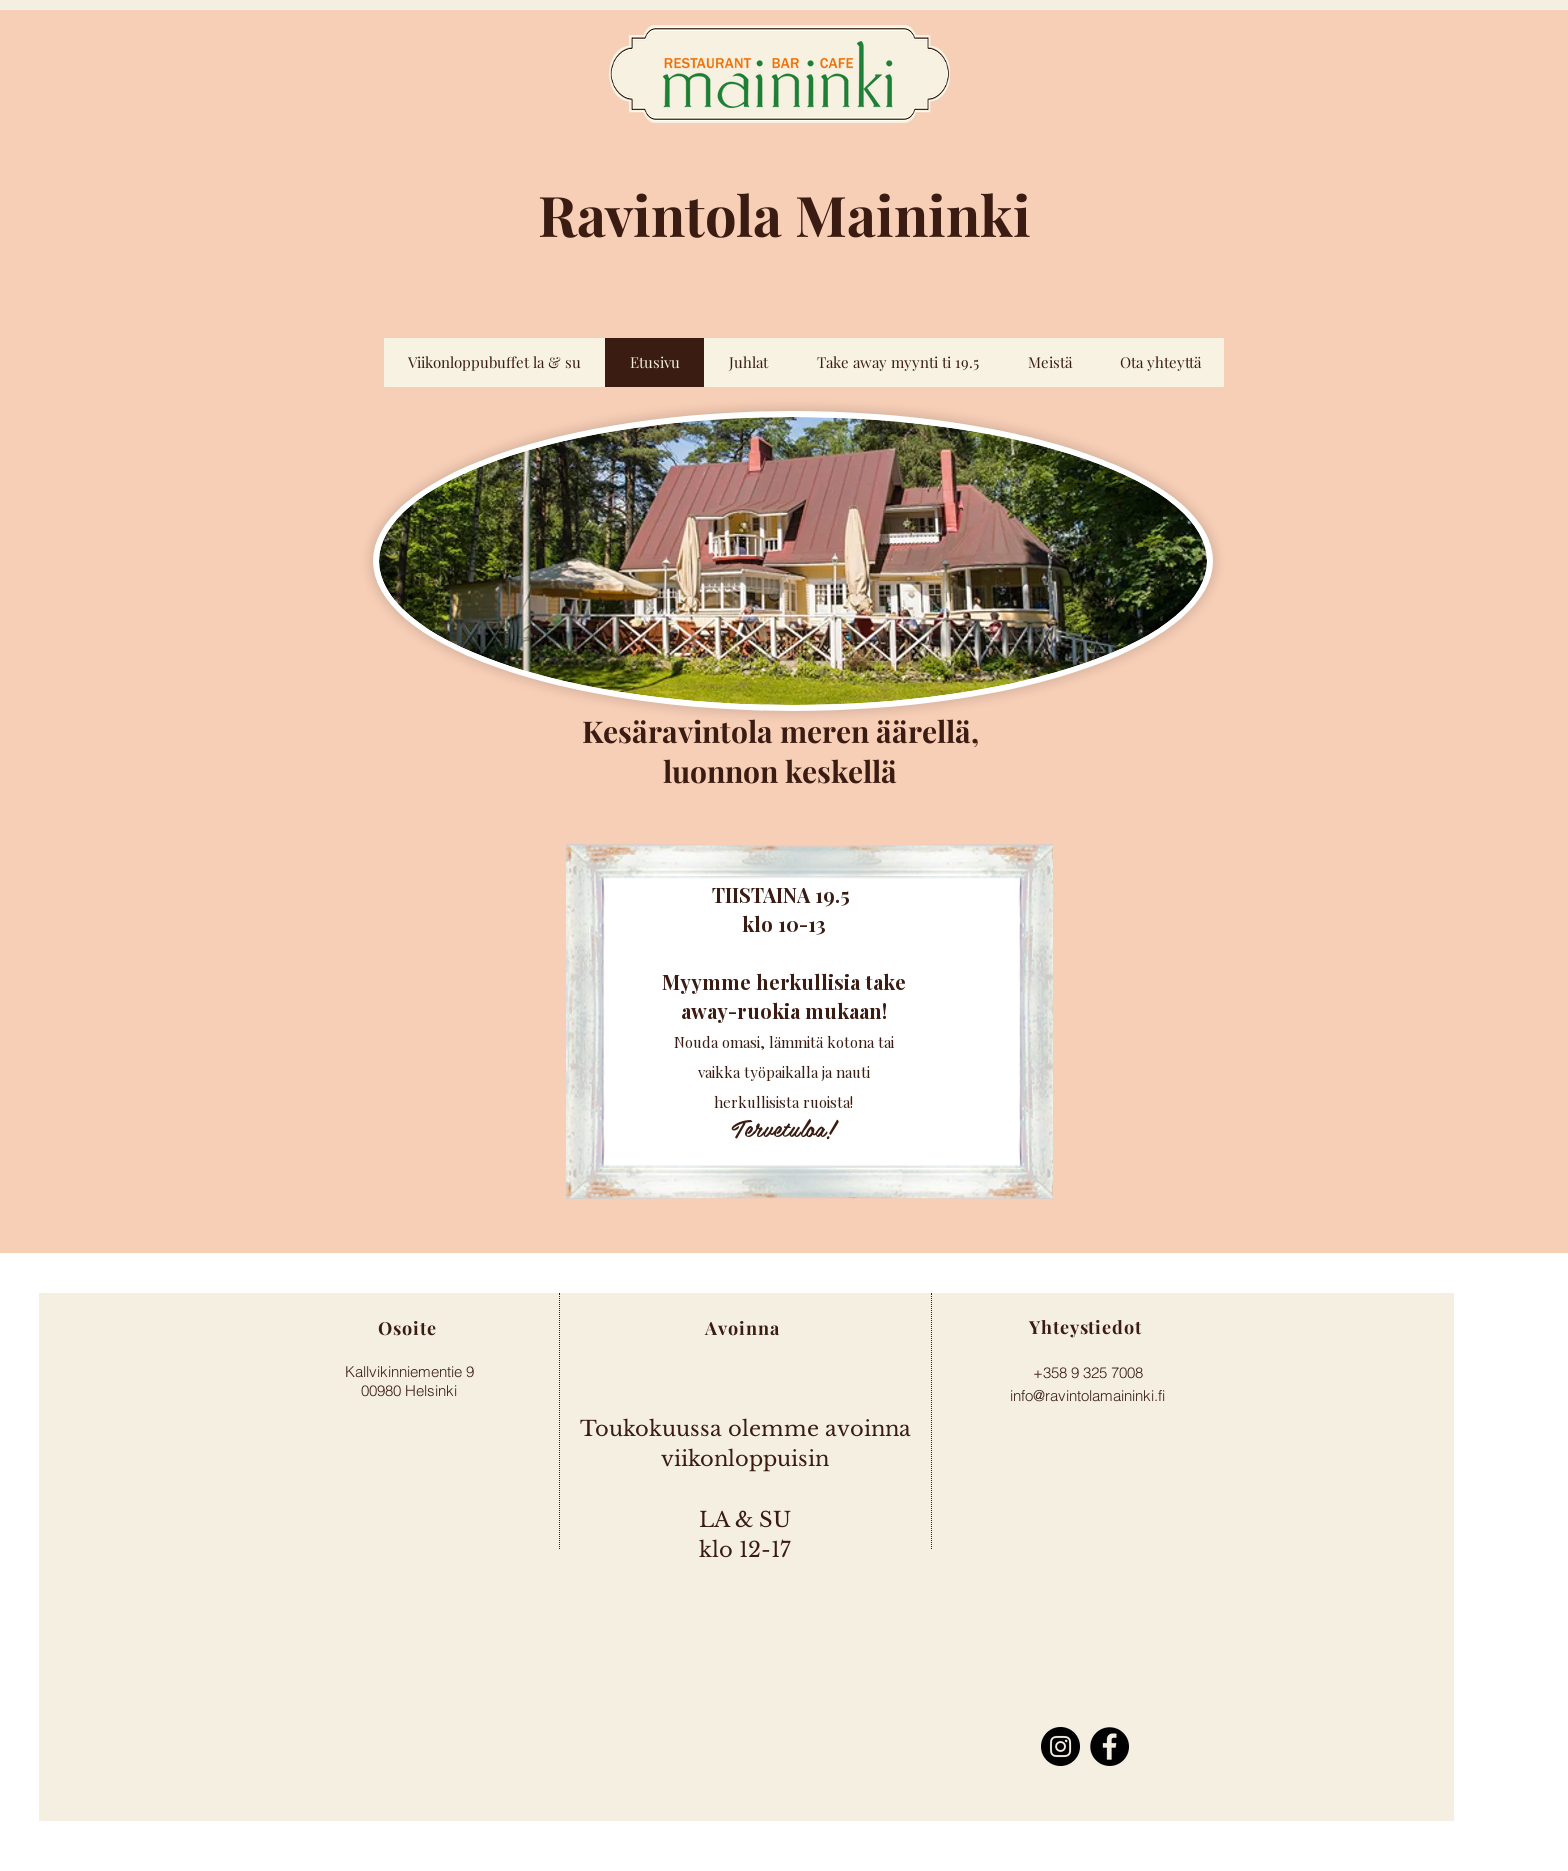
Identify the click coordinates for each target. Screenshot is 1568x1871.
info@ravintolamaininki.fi (1087, 1395)
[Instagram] (1060, 1746)
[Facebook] (1109, 1746)
